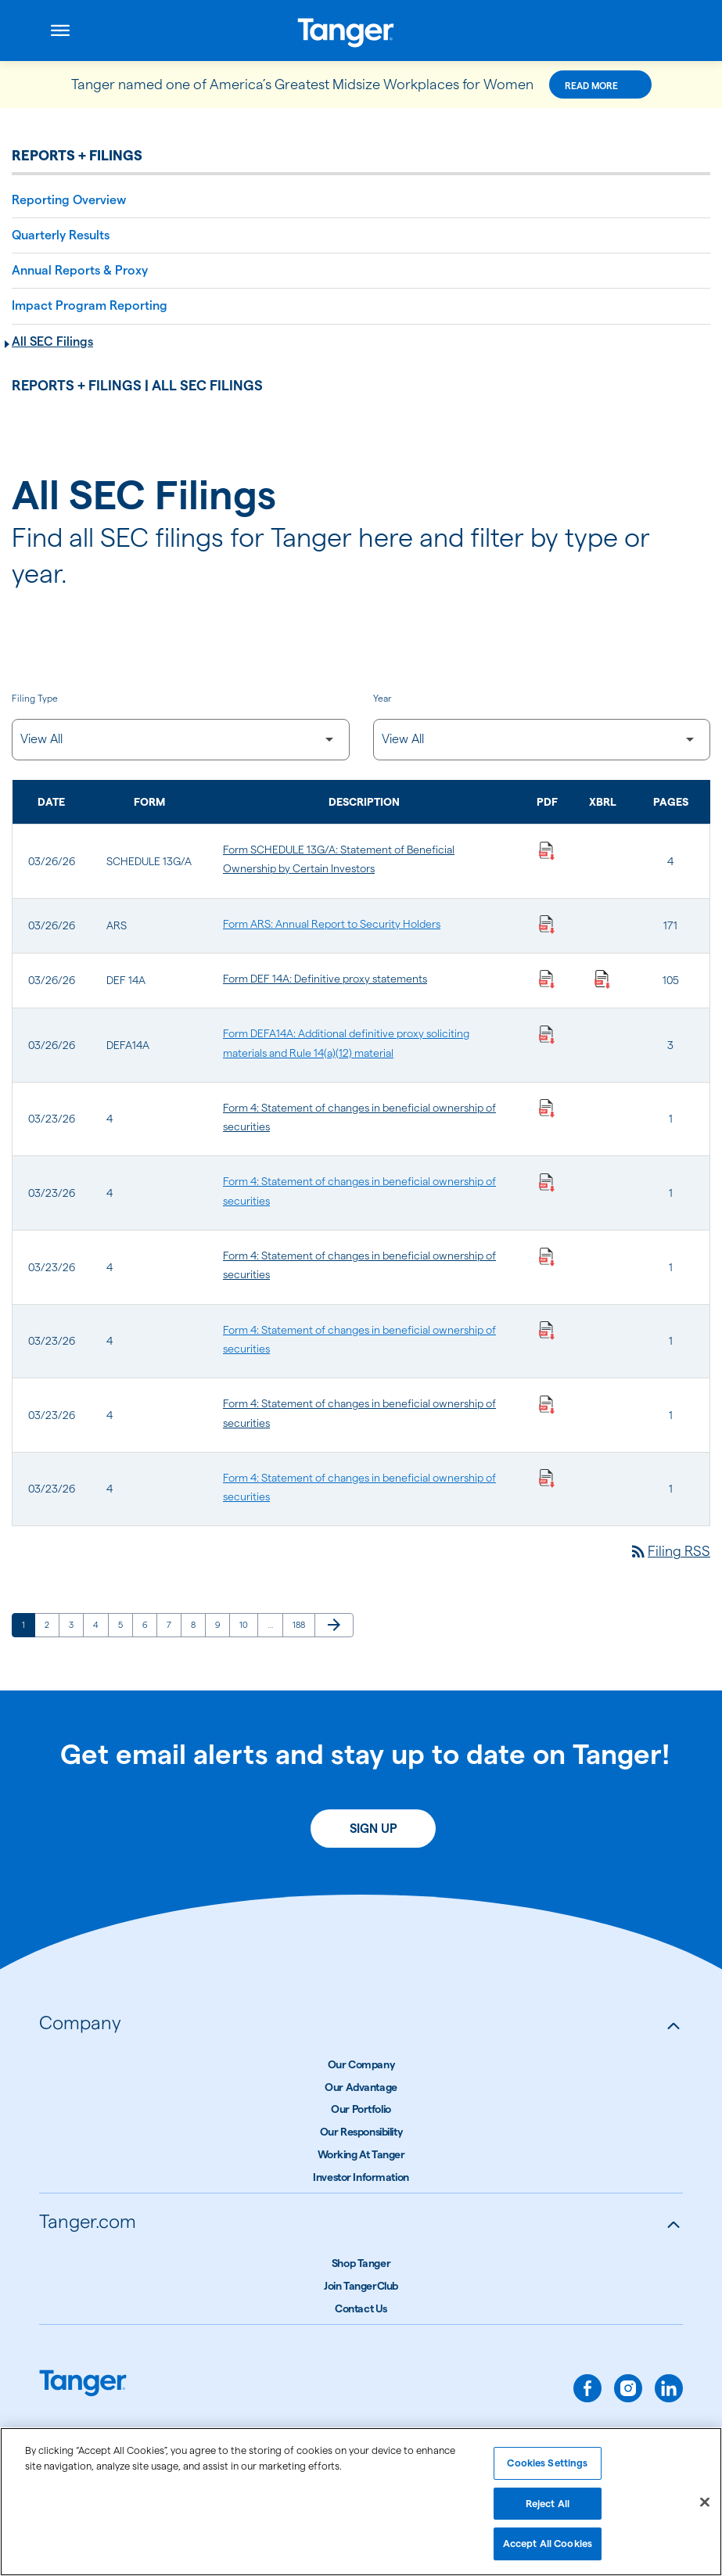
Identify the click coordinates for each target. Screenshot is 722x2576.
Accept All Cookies (547, 2549)
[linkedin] (668, 2388)
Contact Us (361, 2308)
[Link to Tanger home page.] (83, 2384)
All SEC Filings (52, 341)
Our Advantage (361, 2087)
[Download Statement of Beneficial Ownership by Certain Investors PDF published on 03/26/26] (546, 849)
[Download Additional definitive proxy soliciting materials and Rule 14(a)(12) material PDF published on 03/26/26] (546, 1033)
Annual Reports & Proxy (80, 270)
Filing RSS (669, 1550)
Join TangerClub (361, 2286)
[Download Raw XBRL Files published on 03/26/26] (602, 978)
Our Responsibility (361, 2131)
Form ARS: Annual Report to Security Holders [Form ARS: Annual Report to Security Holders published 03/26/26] (331, 924)
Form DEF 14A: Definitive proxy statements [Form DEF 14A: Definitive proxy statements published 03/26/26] (325, 978)
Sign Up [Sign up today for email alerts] (373, 1828)
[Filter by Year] (542, 739)
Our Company (361, 2064)
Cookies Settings (547, 2468)
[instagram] (628, 2388)
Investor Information (361, 2177)
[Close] (705, 2508)
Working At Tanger (361, 2154)
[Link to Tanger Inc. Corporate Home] (361, 30)
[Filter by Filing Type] (181, 739)
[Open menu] (60, 30)
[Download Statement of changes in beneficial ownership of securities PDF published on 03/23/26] (546, 1107)
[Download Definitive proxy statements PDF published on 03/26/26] (546, 978)
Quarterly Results (61, 235)
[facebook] (587, 2388)
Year (382, 698)
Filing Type (35, 698)
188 (301, 1624)
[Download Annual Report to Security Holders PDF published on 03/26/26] (546, 923)
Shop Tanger (361, 2263)
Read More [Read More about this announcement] (591, 86)
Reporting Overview (69, 200)
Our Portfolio (361, 2109)
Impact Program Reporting (89, 305)
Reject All (547, 2508)
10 (248, 1624)
